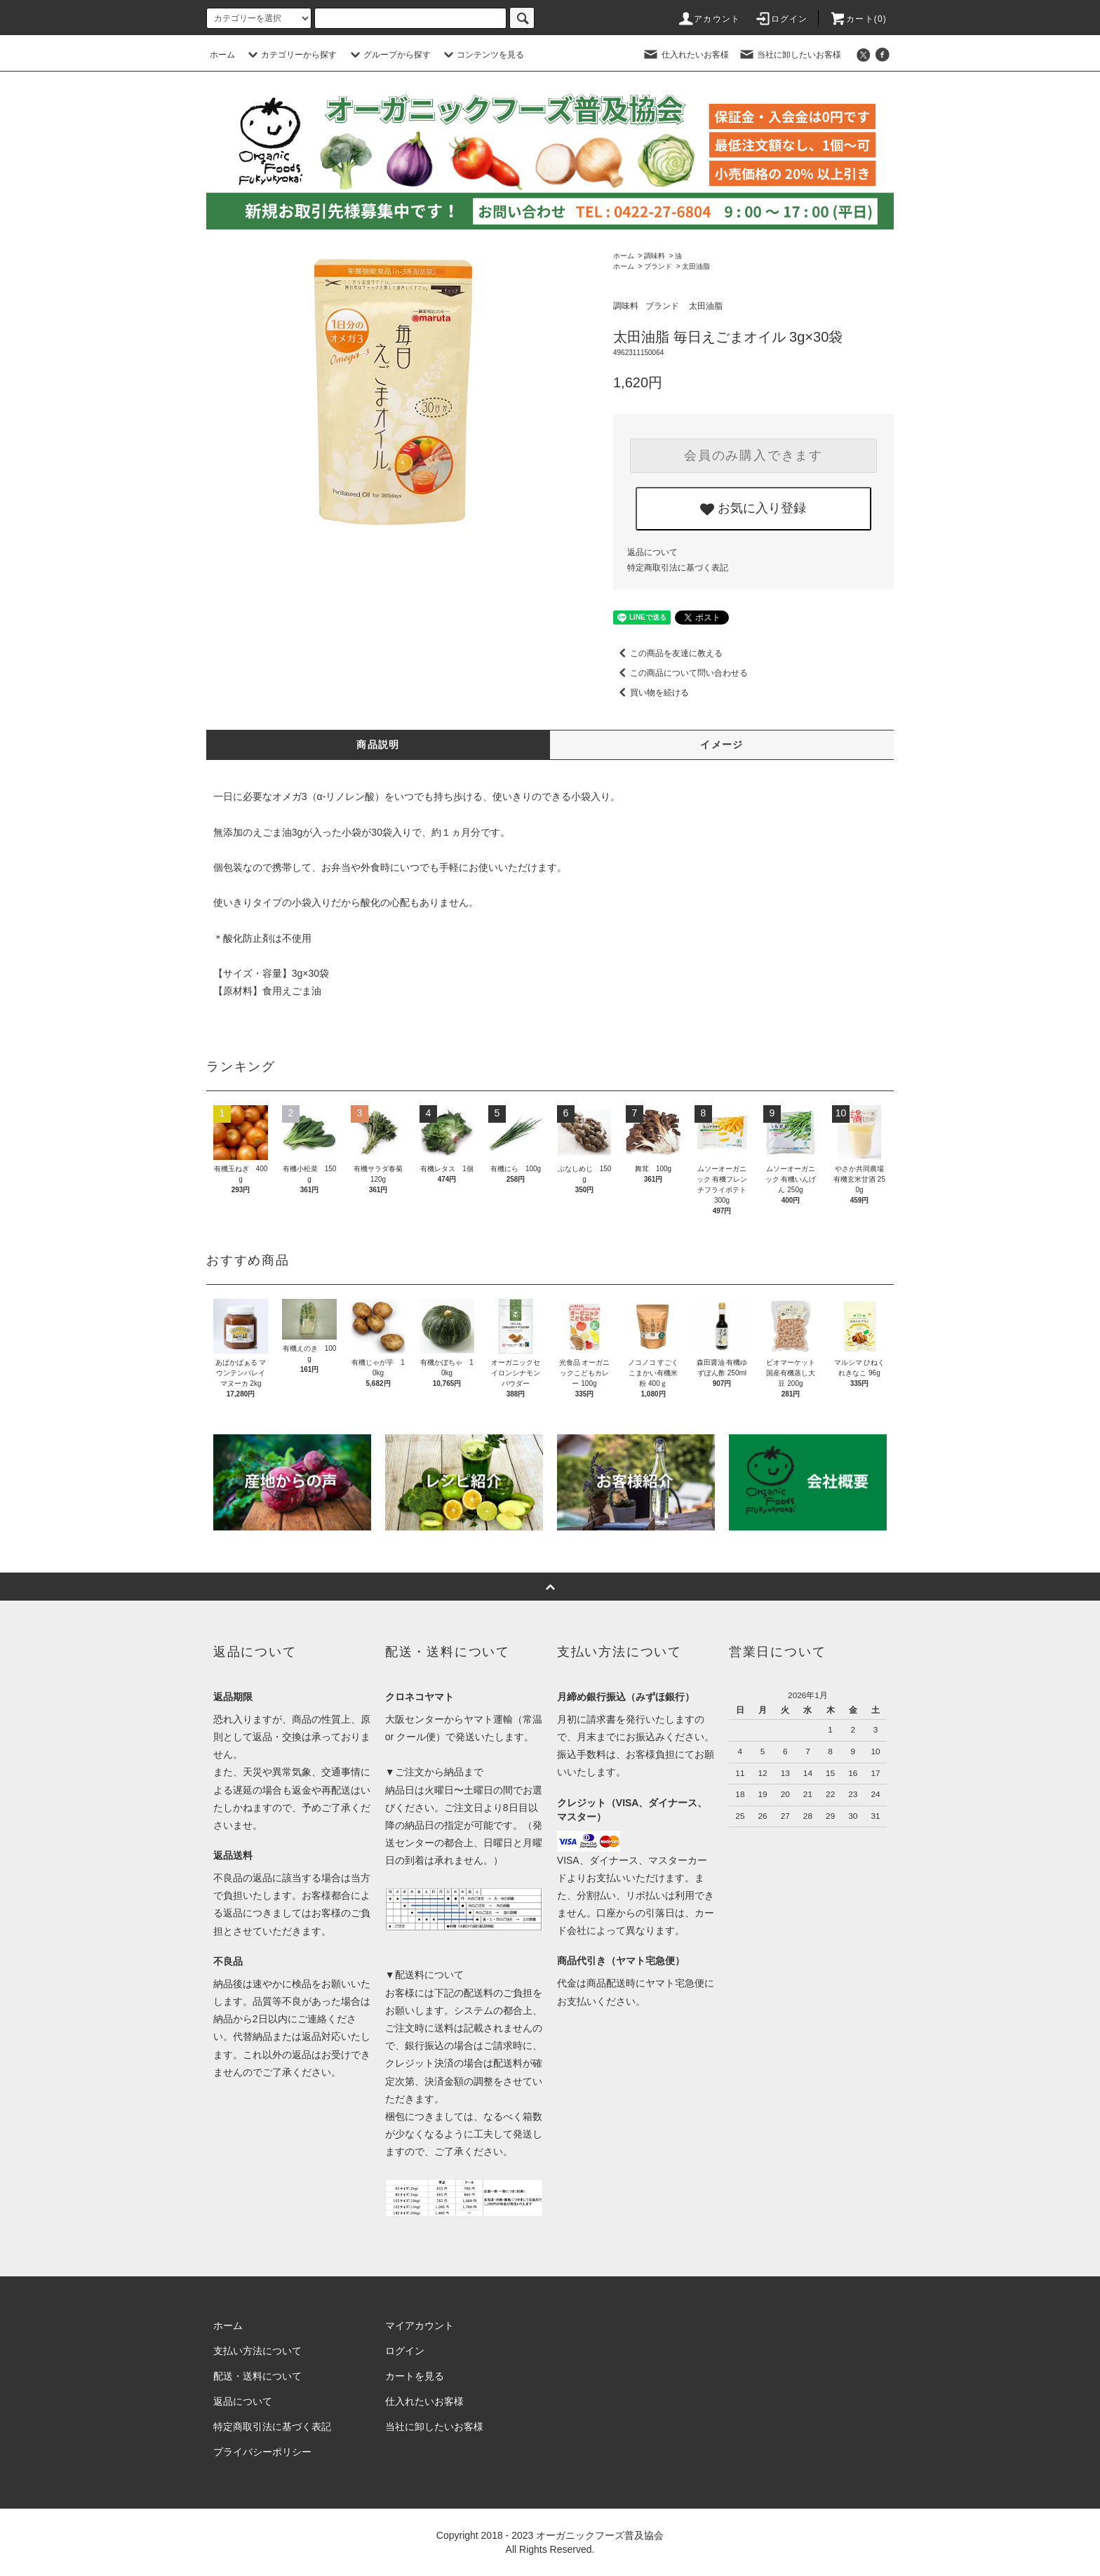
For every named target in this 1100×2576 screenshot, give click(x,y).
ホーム (222, 55)
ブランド (658, 266)
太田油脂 (696, 266)
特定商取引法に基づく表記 (677, 568)
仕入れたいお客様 (685, 55)
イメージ (722, 744)
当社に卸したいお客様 (789, 55)
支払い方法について (257, 2350)
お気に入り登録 (753, 508)
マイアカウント (419, 2325)
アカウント (708, 19)
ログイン (781, 19)
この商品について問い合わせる (680, 673)
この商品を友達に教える (668, 653)
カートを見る (414, 2376)
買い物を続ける (651, 693)
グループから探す (389, 55)
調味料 (654, 256)
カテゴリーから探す (290, 55)
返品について (652, 552)
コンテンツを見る (482, 55)
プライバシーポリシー (262, 2451)
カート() (858, 19)
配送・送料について (257, 2376)
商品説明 (378, 744)
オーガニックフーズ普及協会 (600, 2535)
